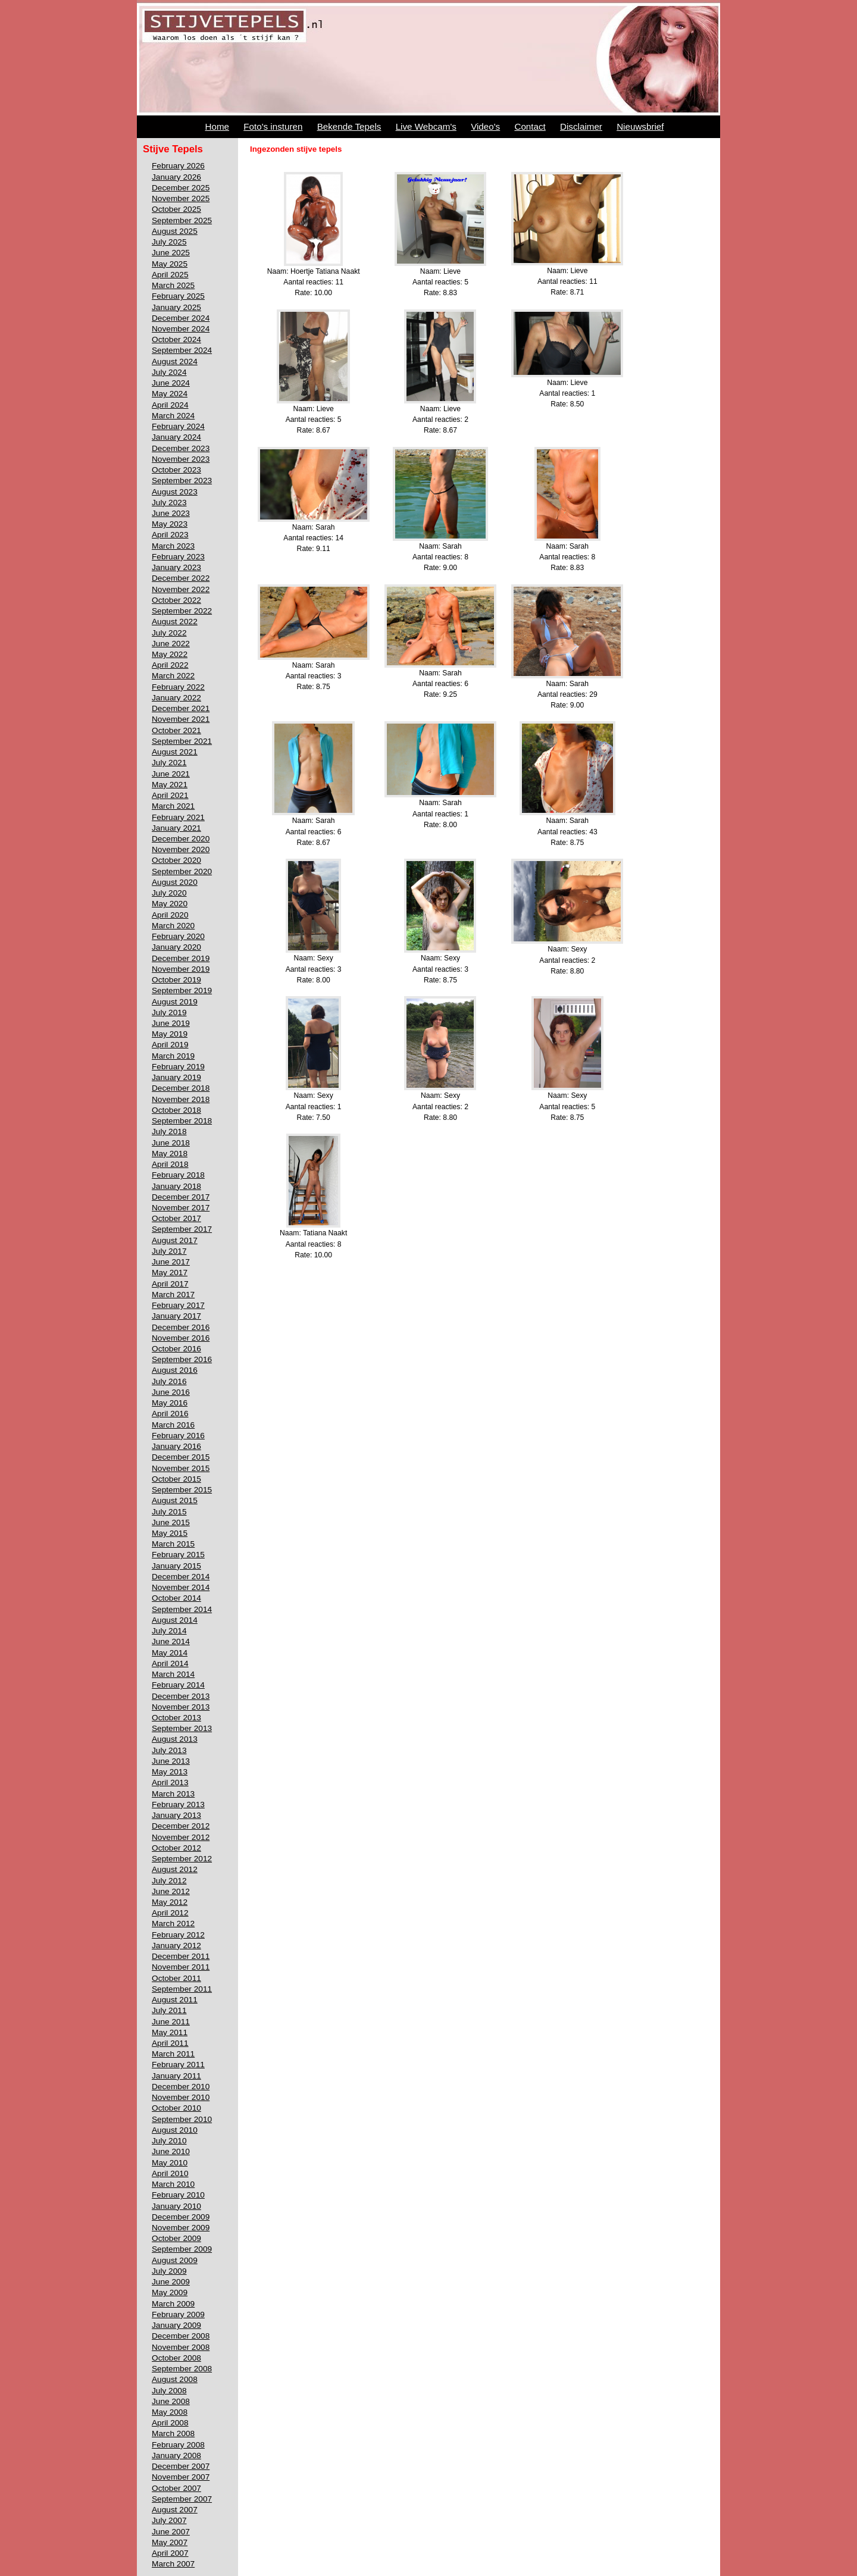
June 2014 (171, 1641)
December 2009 (180, 2216)
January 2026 (176, 177)
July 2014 (169, 1630)
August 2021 (175, 751)
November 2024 (180, 328)
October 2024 (176, 339)
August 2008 (175, 2379)
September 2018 (182, 1120)
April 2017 (170, 1283)
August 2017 (175, 1240)
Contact (529, 126)
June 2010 (171, 2151)
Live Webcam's (426, 126)
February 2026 (178, 165)
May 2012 (169, 1902)
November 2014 (180, 1587)
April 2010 (170, 2173)
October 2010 (176, 2108)
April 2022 (170, 665)
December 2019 (180, 958)
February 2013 (178, 1804)
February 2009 (178, 2314)
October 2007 (176, 2488)
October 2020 (176, 860)
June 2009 (171, 2281)
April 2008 (170, 2422)
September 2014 (182, 1609)
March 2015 (173, 1543)
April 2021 (170, 795)
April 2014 (170, 1663)
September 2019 (182, 990)
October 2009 (176, 2238)
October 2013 (176, 1717)
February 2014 (178, 1684)
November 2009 (180, 2227)
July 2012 (169, 1880)
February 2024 (178, 426)
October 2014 (176, 1598)
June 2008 (171, 2401)
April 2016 (170, 1413)
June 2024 (171, 382)
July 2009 (169, 2271)
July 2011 (169, 2010)
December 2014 (180, 1576)
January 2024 (176, 437)
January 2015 (176, 1565)
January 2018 (176, 1186)
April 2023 (170, 534)
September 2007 (182, 2498)
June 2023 (171, 513)
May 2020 (169, 903)
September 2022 (182, 610)
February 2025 (178, 296)
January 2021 (176, 828)
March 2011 (173, 2053)
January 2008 (176, 2455)
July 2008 (169, 2390)
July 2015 (169, 1511)
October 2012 (176, 1847)
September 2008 (182, 2368)
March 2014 (173, 1674)
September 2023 (182, 480)
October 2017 (176, 1218)
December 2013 (180, 1696)
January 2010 (176, 2206)
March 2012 (173, 1923)
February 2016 (178, 1435)
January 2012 (176, 1945)
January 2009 (176, 2325)
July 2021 (169, 762)
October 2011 (176, 1978)
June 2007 (171, 2531)
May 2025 (169, 263)
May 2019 (169, 1033)
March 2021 (173, 806)
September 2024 (182, 350)
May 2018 (169, 1153)
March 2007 (173, 2563)
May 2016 (169, 1402)
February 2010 (178, 2194)
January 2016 (176, 1446)
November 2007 (180, 2476)
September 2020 (182, 871)
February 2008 (178, 2444)
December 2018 (180, 1088)
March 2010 (173, 2184)
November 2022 (180, 589)
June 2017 (171, 1261)
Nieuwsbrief (640, 126)
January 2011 (176, 2075)
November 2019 (180, 969)
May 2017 (169, 1272)
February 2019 (178, 1066)
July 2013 (169, 1750)
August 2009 (175, 2260)
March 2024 (173, 415)
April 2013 (170, 1782)
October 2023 (176, 469)
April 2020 (170, 914)
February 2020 (178, 936)
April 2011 (170, 2043)
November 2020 (180, 849)
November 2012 (180, 1837)
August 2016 (175, 1370)
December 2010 (180, 2086)
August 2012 (175, 1869)
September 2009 (182, 2249)
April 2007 (170, 2553)
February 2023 (178, 556)
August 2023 (175, 491)
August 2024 (175, 361)
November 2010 (180, 2097)
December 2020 (180, 838)
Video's (485, 126)
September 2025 (182, 220)
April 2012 (170, 1912)
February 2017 (178, 1305)
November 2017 (180, 1207)
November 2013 (180, 1706)
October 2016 (176, 1348)
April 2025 (170, 274)
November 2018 (180, 1099)
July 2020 (169, 892)
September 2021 (182, 741)
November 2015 (180, 1468)
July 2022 (169, 632)
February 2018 (178, 1174)
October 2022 (176, 600)
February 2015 (178, 1554)
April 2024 (170, 404)
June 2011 (171, 2021)
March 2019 (173, 1055)
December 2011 (180, 1956)
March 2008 (173, 2433)
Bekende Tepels (349, 126)
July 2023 (169, 502)
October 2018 (176, 1110)
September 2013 (182, 1728)
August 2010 (175, 2130)
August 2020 (175, 882)
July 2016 (169, 1381)
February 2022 (178, 687)
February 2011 (178, 2064)
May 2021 (169, 784)
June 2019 (171, 1023)
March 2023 (173, 546)
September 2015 (182, 1489)
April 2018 (170, 1164)
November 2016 (180, 1338)
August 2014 (175, 1620)
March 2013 (173, 1793)
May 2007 (169, 2542)
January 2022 (176, 697)
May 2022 (169, 654)
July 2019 (169, 1012)
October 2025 (176, 209)
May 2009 (169, 2292)
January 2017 (176, 1316)
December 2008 (180, 2335)
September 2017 (182, 1229)
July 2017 (169, 1251)
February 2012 (178, 1934)
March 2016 (173, 1424)
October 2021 (176, 730)
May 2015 (169, 1533)
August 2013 (175, 1739)
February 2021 (178, 817)
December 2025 (180, 187)
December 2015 (180, 1457)
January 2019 (176, 1077)
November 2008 (180, 2347)
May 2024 (169, 393)
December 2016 (180, 1327)
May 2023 (169, 523)
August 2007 (175, 2509)
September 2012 (182, 1858)
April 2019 (170, 1044)
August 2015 (175, 1500)
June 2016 (171, 1392)
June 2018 (171, 1142)
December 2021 (180, 708)
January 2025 (176, 307)
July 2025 (169, 241)
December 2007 (180, 2466)
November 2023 (180, 459)
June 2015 (171, 1522)
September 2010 (182, 2119)
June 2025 (171, 252)
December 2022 (180, 578)
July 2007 (169, 2520)
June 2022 (171, 643)
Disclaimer (581, 126)
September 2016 (182, 1359)
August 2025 (175, 231)
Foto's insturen (272, 126)
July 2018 (169, 1131)
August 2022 (175, 621)
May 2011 (169, 2032)
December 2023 (180, 448)
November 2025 (180, 198)
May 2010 (169, 2162)
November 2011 (180, 1966)
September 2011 (182, 1989)
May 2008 (169, 2412)
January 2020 (176, 947)
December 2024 (180, 318)
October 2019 (176, 979)
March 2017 (173, 1294)
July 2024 (169, 372)
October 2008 (176, 2357)
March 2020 (173, 925)
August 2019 (175, 1001)
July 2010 (169, 2140)
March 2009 (173, 2303)
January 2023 (176, 567)
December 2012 (180, 1825)
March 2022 (173, 675)
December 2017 (180, 1196)
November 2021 (180, 719)
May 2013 (169, 1771)
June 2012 (171, 1891)
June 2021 (171, 773)
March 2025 (173, 285)
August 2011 (175, 1999)
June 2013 (171, 1761)
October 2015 (176, 1479)
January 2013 (176, 1815)
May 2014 (169, 1652)
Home (217, 126)
